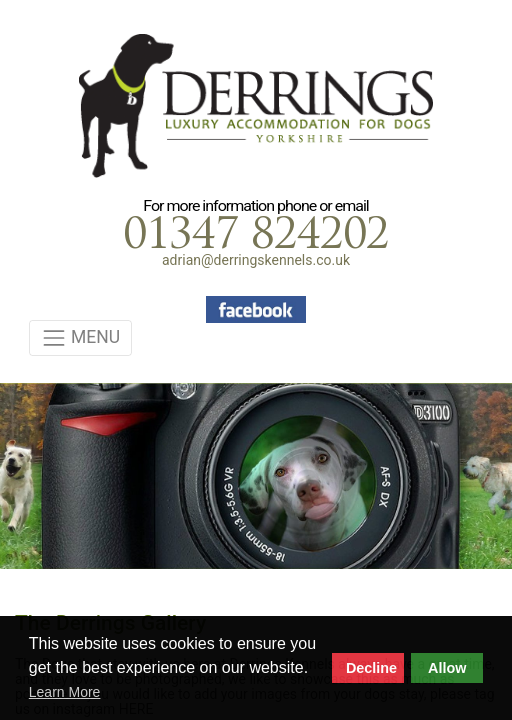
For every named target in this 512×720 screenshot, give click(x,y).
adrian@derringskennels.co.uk (256, 260)
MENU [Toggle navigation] (81, 338)
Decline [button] (371, 668)
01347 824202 (256, 237)
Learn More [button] (65, 692)
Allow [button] (447, 668)
